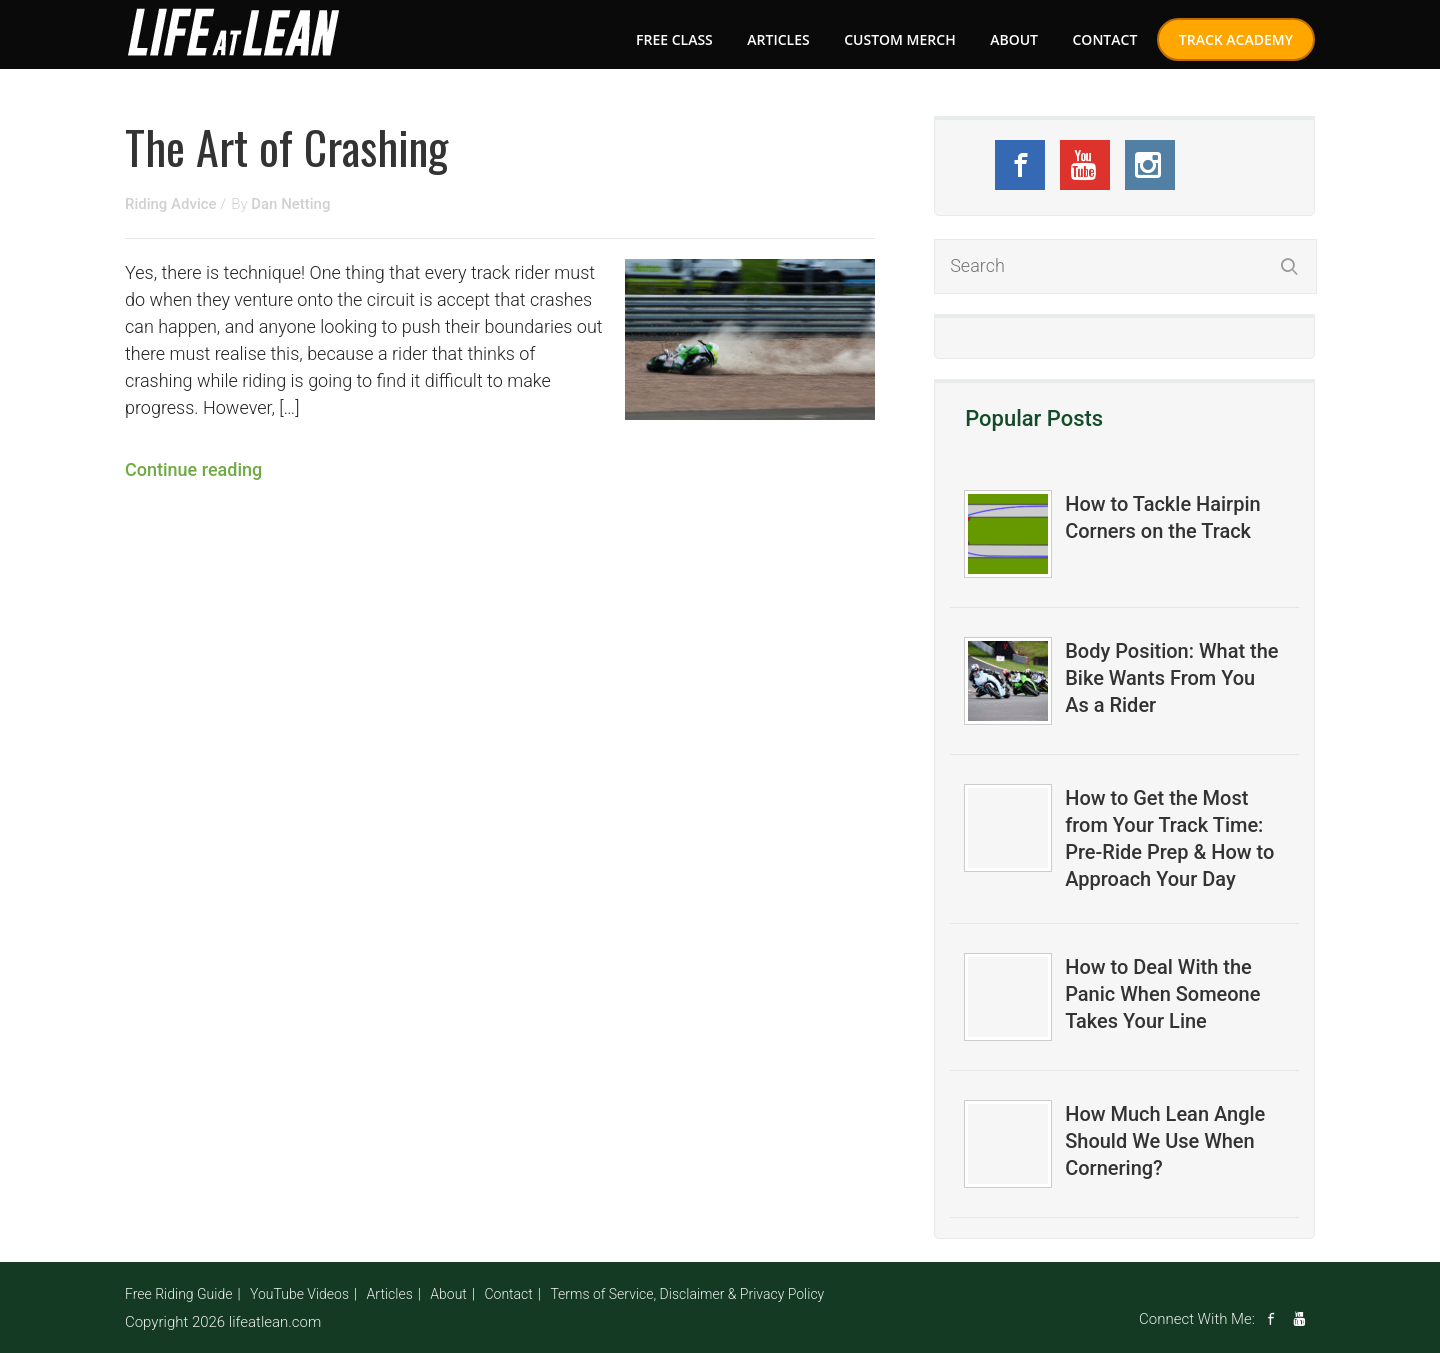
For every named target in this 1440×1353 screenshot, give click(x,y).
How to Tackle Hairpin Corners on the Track (1162, 517)
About (1014, 39)
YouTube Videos (299, 1294)
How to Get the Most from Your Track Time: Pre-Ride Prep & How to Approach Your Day (1169, 838)
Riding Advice (172, 204)
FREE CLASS (674, 39)
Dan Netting (290, 204)
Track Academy (1236, 39)
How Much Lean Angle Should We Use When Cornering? (1165, 1141)
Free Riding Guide (178, 1294)
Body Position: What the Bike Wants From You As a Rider (1171, 678)
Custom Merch (899, 39)
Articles (778, 39)
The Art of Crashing (286, 146)
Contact (1104, 39)
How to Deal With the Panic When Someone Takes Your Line (1162, 994)
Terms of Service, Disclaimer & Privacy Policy (687, 1294)
